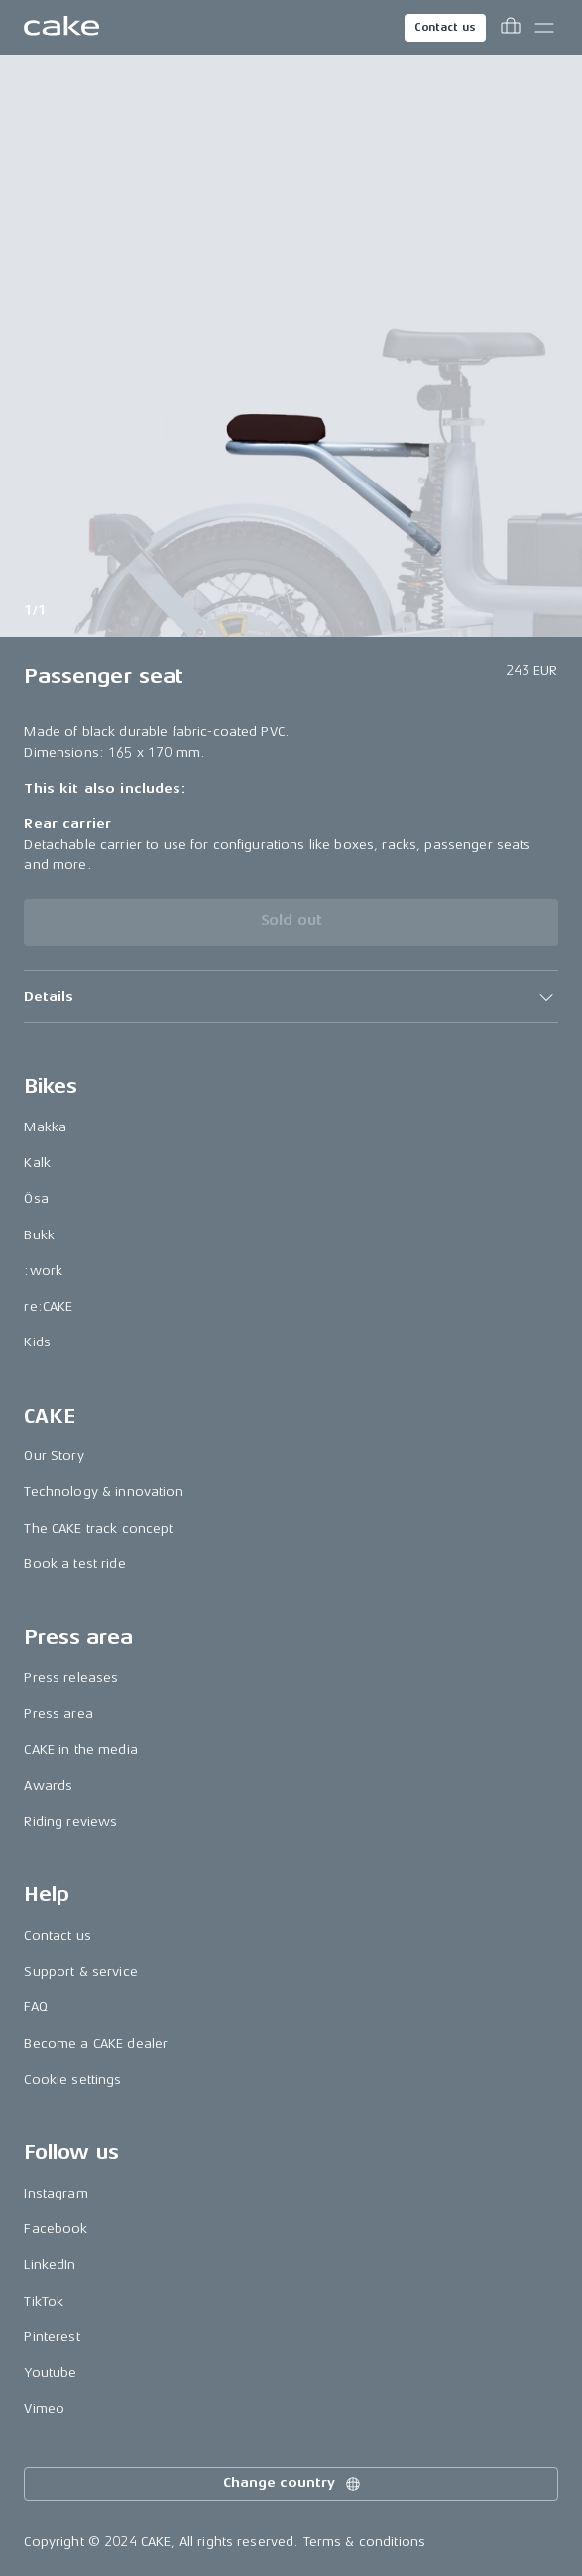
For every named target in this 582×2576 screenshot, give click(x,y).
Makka (45, 1127)
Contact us (445, 27)
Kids (37, 1342)
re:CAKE (48, 1306)
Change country (292, 2484)
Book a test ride (74, 1563)
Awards (48, 1785)
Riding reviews (70, 1821)
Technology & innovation (103, 1491)
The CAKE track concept (98, 1528)
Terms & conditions (364, 2541)
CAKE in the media (80, 1749)
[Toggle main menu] (544, 28)
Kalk (37, 1162)
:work (43, 1270)
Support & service (80, 1971)
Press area (58, 1713)
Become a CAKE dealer (96, 2043)
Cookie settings (72, 2079)
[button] (290, 996)
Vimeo (44, 2408)
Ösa (36, 1198)
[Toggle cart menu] (510, 28)
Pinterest (51, 2336)
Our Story (53, 1456)
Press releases (71, 1677)
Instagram (55, 2193)
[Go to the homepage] (61, 28)
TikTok (43, 2301)
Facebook (55, 2228)
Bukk (39, 1235)
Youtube (50, 2372)
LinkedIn (49, 2264)
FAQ (35, 2006)
